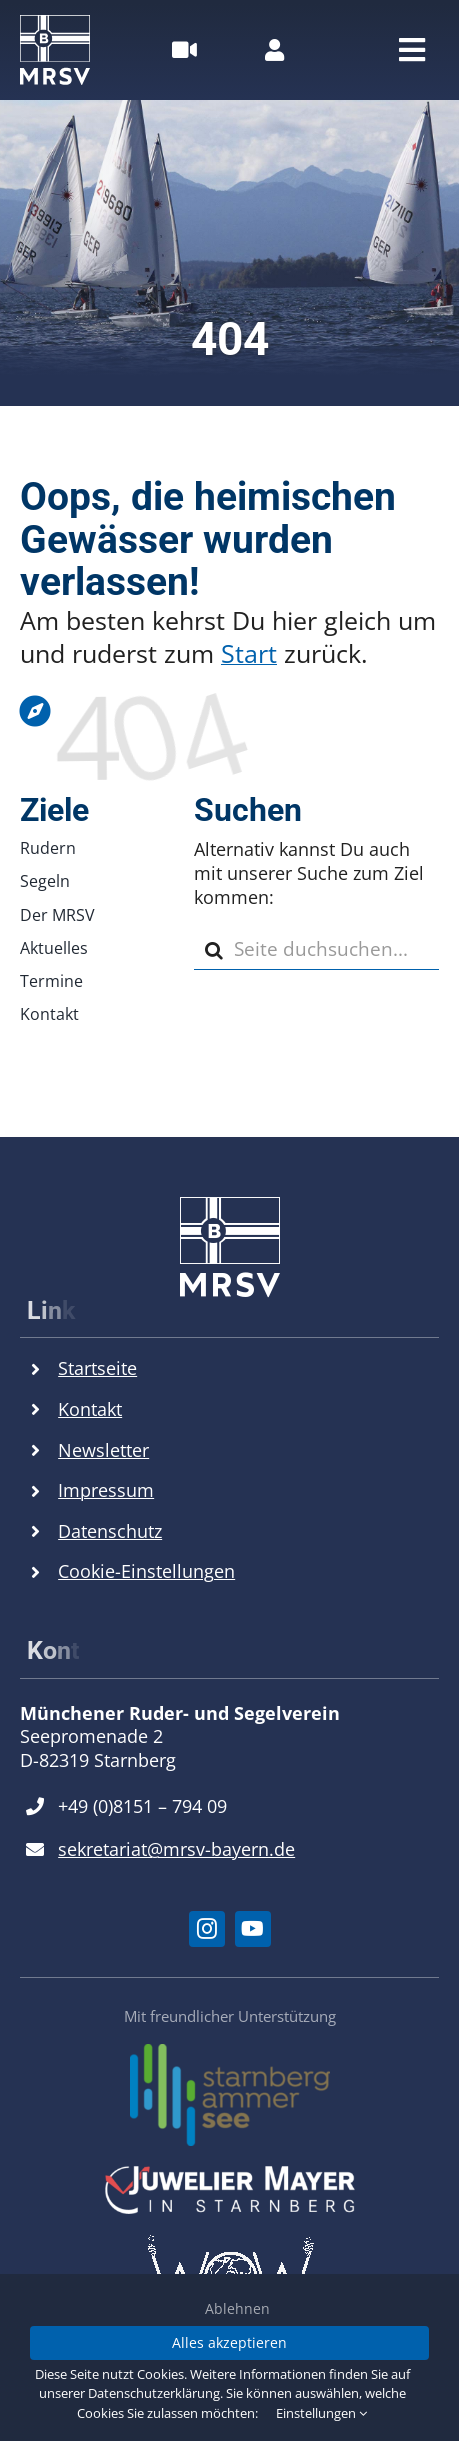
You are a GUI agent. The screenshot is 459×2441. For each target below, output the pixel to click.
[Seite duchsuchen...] (316, 950)
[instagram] (207, 1929)
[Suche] (214, 950)
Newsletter (103, 1450)
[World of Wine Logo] (230, 2243)
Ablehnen (237, 2308)
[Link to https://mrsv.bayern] (224, 711)
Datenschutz (110, 1531)
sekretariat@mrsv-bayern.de (176, 1849)
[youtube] (253, 1929)
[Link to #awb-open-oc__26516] (184, 50)
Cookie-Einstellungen (146, 1571)
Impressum (106, 1490)
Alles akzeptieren (229, 2342)
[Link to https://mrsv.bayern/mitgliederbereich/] (274, 50)
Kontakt (90, 1409)
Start (249, 653)
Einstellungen (321, 2413)
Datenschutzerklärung (154, 2393)
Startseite (97, 1368)
